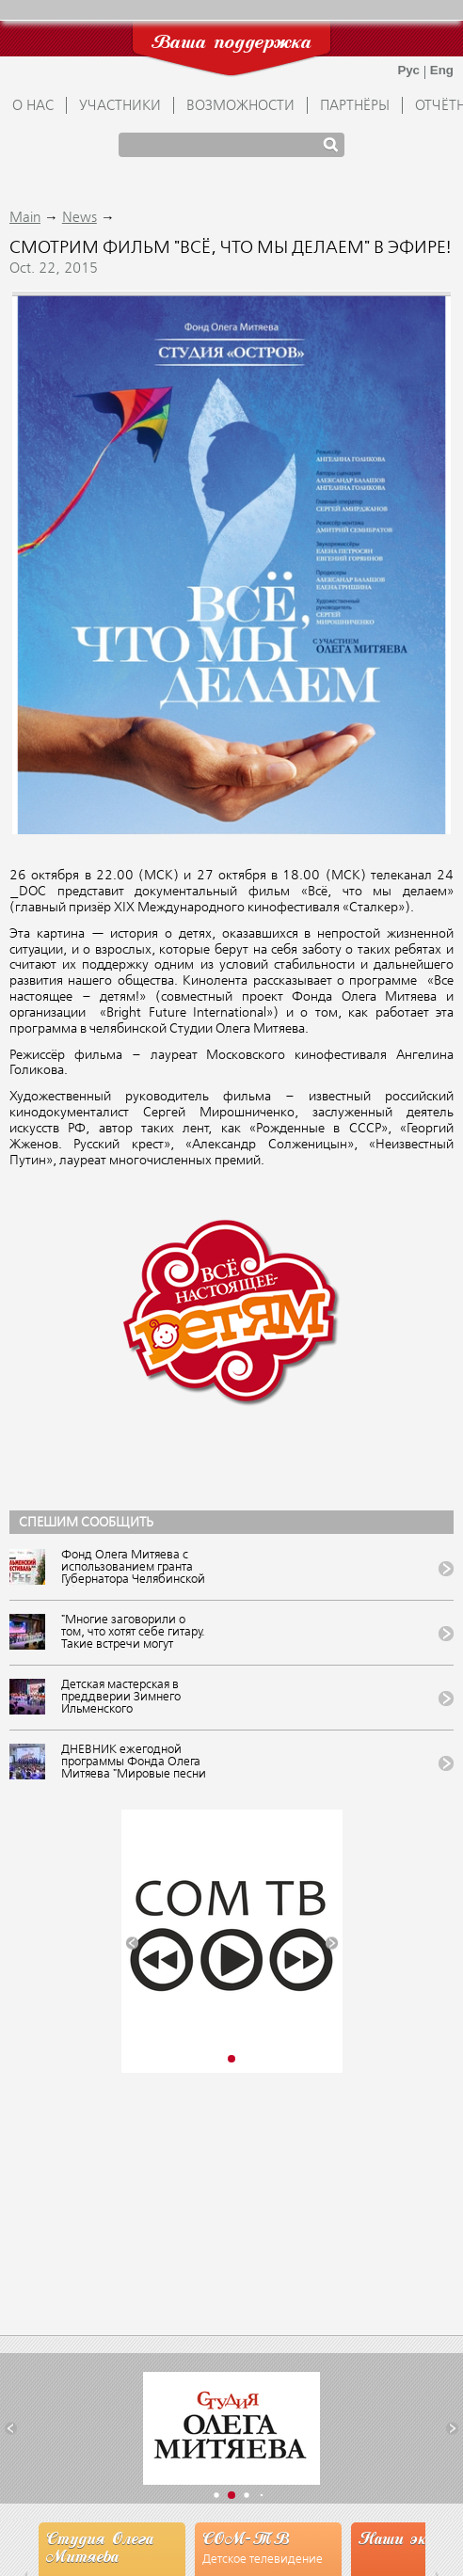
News (79, 218)
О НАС (33, 106)
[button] (132, 1942)
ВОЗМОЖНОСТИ (240, 106)
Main (24, 218)
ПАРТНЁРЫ (355, 106)
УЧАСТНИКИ (120, 106)
